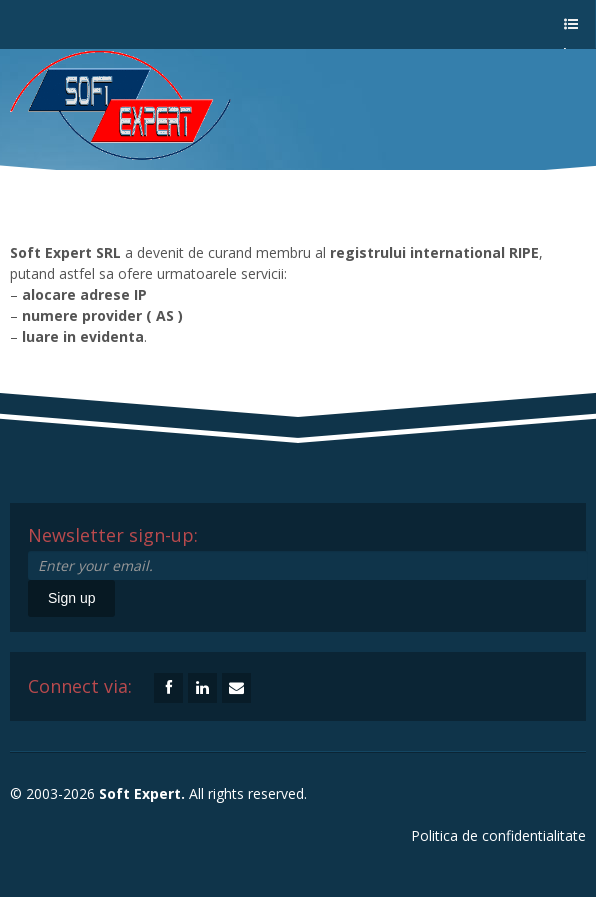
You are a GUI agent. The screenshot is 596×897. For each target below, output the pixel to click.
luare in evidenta (83, 336)
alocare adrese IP (84, 294)
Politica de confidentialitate (498, 835)
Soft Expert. (142, 793)
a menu (570, 33)
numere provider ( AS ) (102, 315)
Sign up (71, 598)
